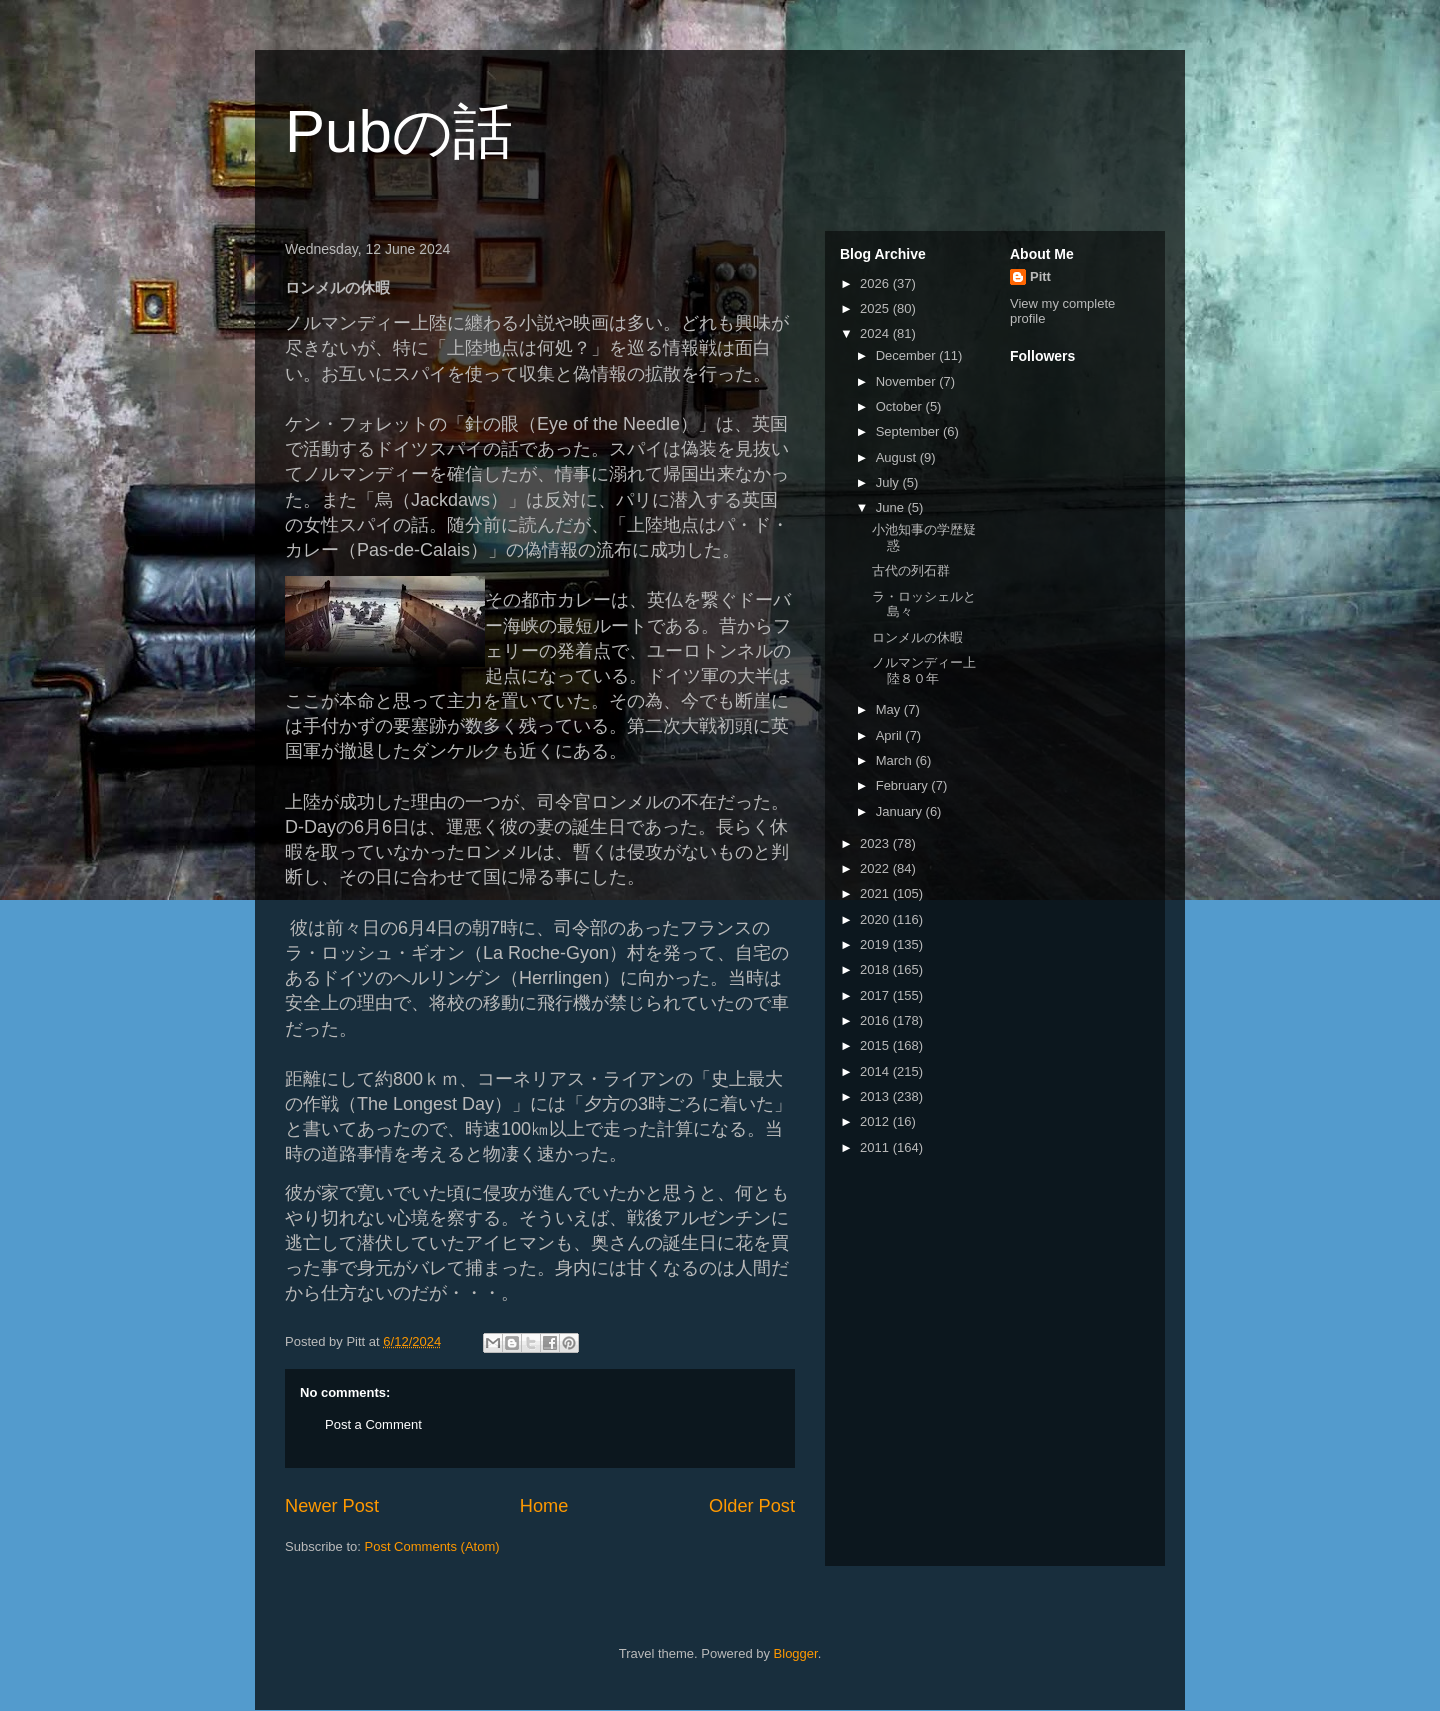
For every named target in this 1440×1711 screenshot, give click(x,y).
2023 (876, 843)
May (890, 709)
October (901, 406)
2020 (876, 919)
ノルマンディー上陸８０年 (924, 670)
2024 (876, 333)
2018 (876, 969)
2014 (876, 1071)
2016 (876, 1020)
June (892, 507)
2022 (876, 868)
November (908, 381)
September (909, 431)
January (901, 811)
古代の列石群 (911, 570)
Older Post (752, 1506)
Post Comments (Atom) (432, 1546)
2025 (876, 308)
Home (544, 1506)
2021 (876, 893)
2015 (876, 1045)
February (904, 785)
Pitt (1040, 276)
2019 (876, 944)
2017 (876, 995)
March (896, 760)
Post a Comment (373, 1424)
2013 (876, 1096)
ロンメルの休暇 (917, 637)
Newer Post (332, 1506)
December (908, 355)
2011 (876, 1147)
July (889, 482)
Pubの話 (399, 131)
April (891, 735)
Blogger (796, 1653)
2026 (876, 283)
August (898, 457)
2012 (876, 1121)
